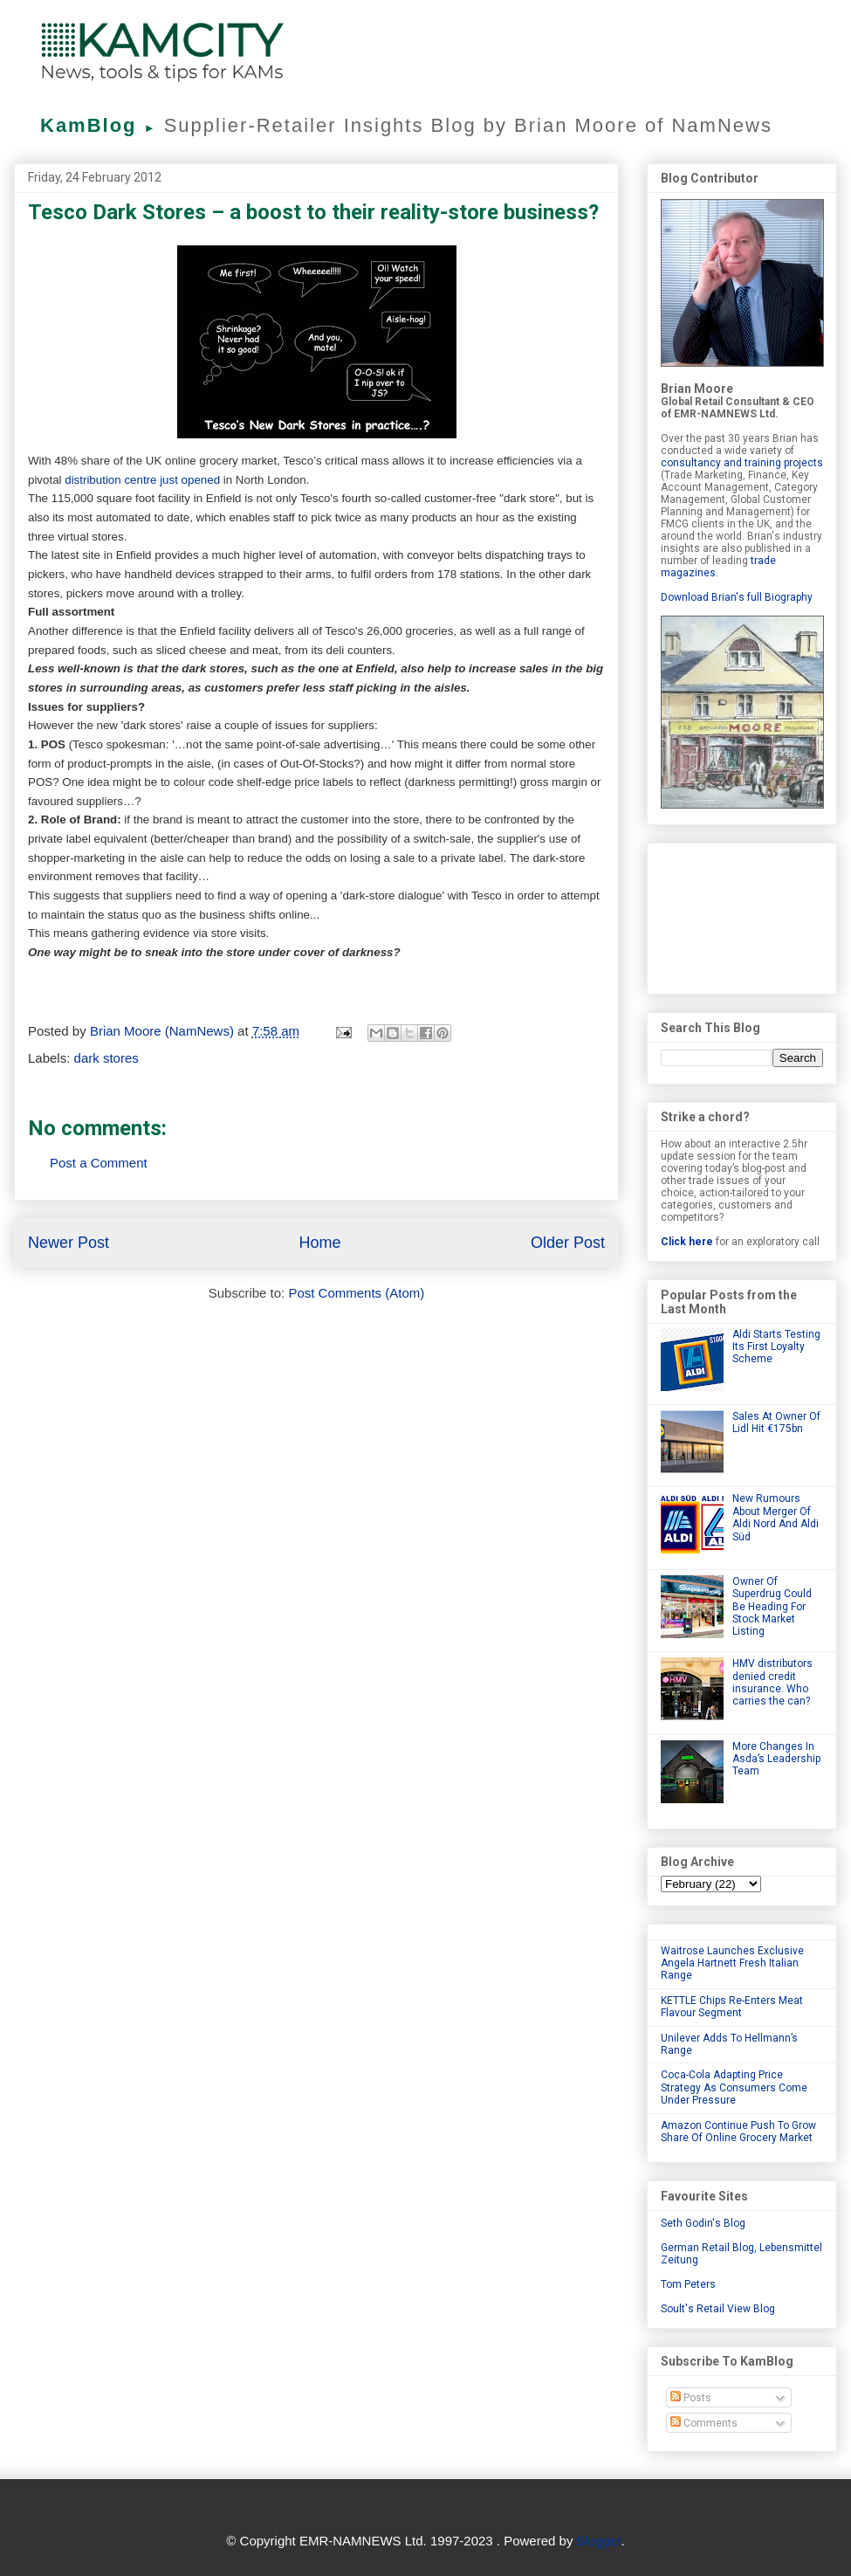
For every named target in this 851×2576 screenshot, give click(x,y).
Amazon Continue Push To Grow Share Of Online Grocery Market (738, 2131)
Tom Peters (688, 2284)
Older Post (568, 1242)
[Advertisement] (742, 915)
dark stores (106, 1057)
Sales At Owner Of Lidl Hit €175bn (776, 1422)
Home (319, 1242)
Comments (704, 2423)
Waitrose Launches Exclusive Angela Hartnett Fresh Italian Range (732, 1963)
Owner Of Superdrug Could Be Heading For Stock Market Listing (772, 1606)
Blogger (599, 2540)
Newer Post (68, 1242)
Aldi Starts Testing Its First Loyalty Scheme (776, 1347)
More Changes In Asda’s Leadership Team (776, 1759)
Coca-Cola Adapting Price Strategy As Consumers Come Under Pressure (734, 2087)
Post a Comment (99, 1162)
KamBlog (102, 125)
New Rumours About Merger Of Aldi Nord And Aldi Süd (775, 1517)
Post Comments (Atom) (356, 1292)
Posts (690, 2398)
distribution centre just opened (142, 479)
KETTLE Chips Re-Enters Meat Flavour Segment (732, 2006)
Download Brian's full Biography (737, 597)
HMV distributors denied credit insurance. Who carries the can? (772, 1682)
